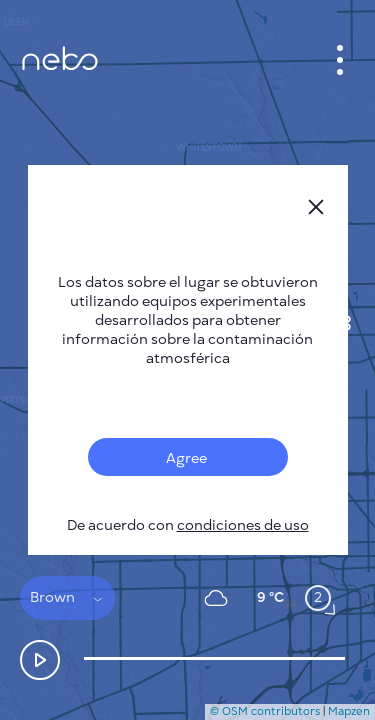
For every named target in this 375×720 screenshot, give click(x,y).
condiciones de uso (243, 525)
